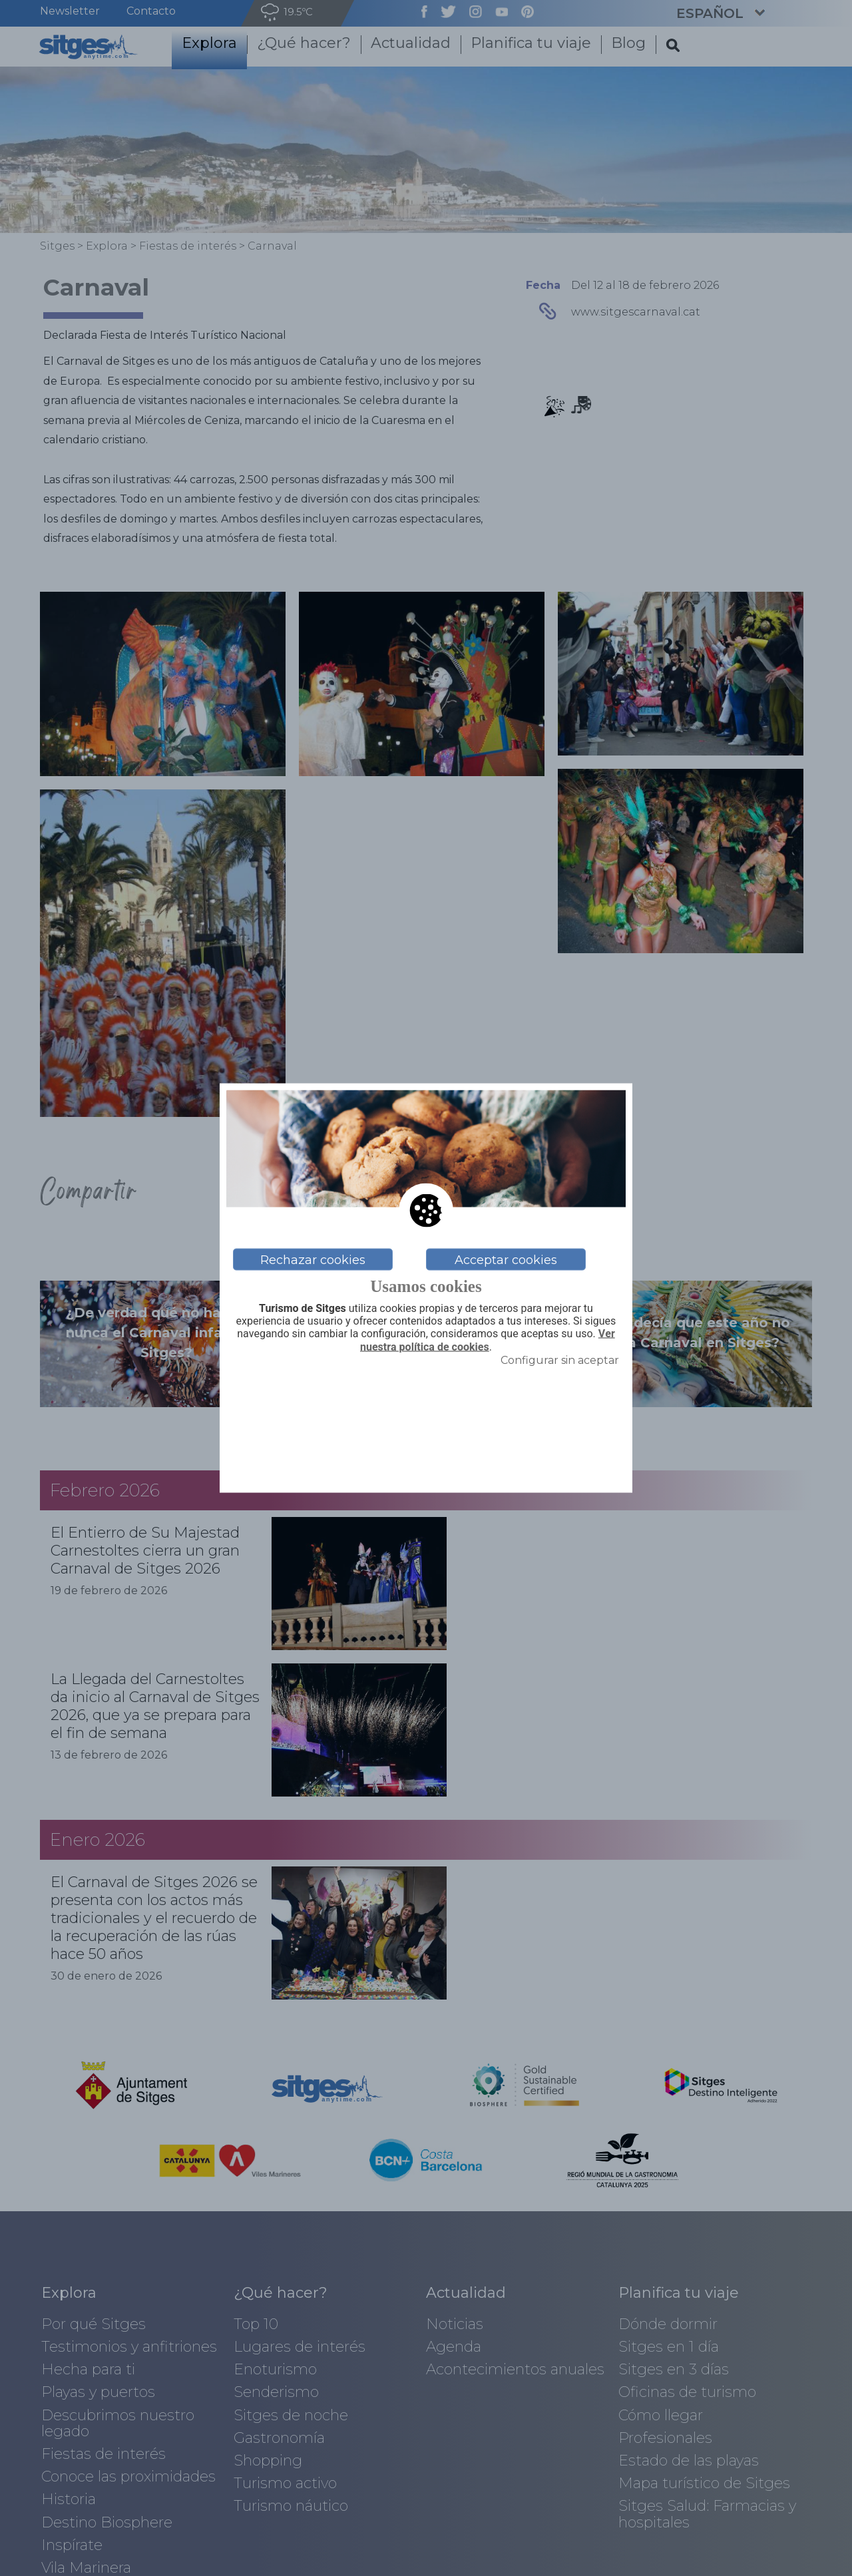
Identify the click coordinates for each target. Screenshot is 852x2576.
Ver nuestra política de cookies (487, 1340)
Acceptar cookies (506, 1259)
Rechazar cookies (312, 1259)
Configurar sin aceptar (560, 1359)
